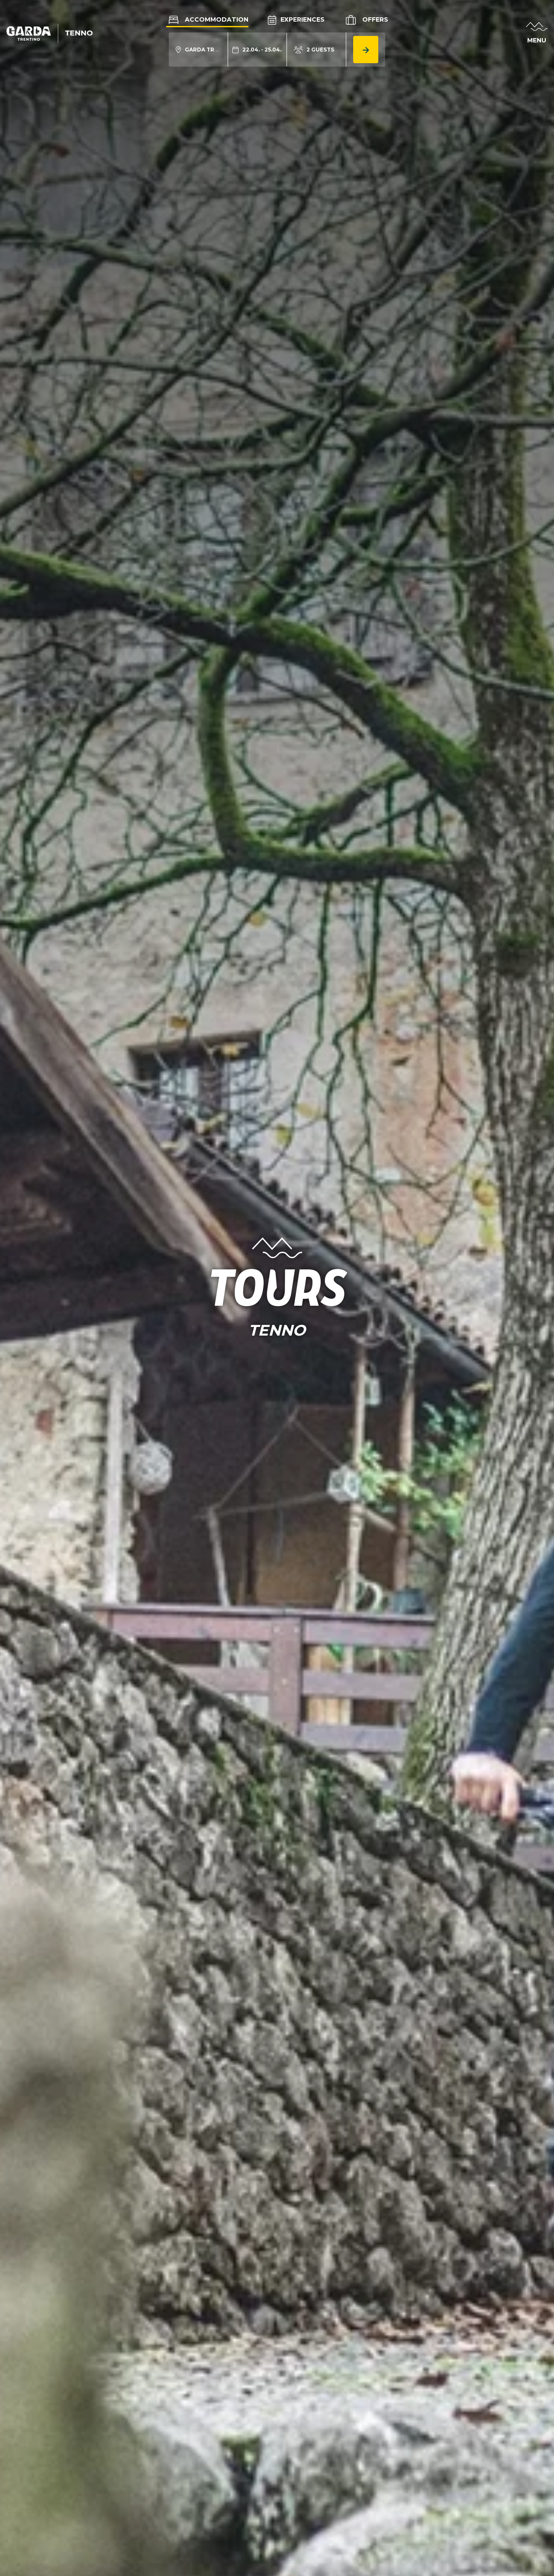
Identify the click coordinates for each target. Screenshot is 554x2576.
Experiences (296, 19)
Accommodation (207, 19)
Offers (366, 20)
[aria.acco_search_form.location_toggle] (198, 49)
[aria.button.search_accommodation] (365, 49)
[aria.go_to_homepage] (49, 33)
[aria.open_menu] (536, 33)
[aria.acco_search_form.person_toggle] (314, 49)
